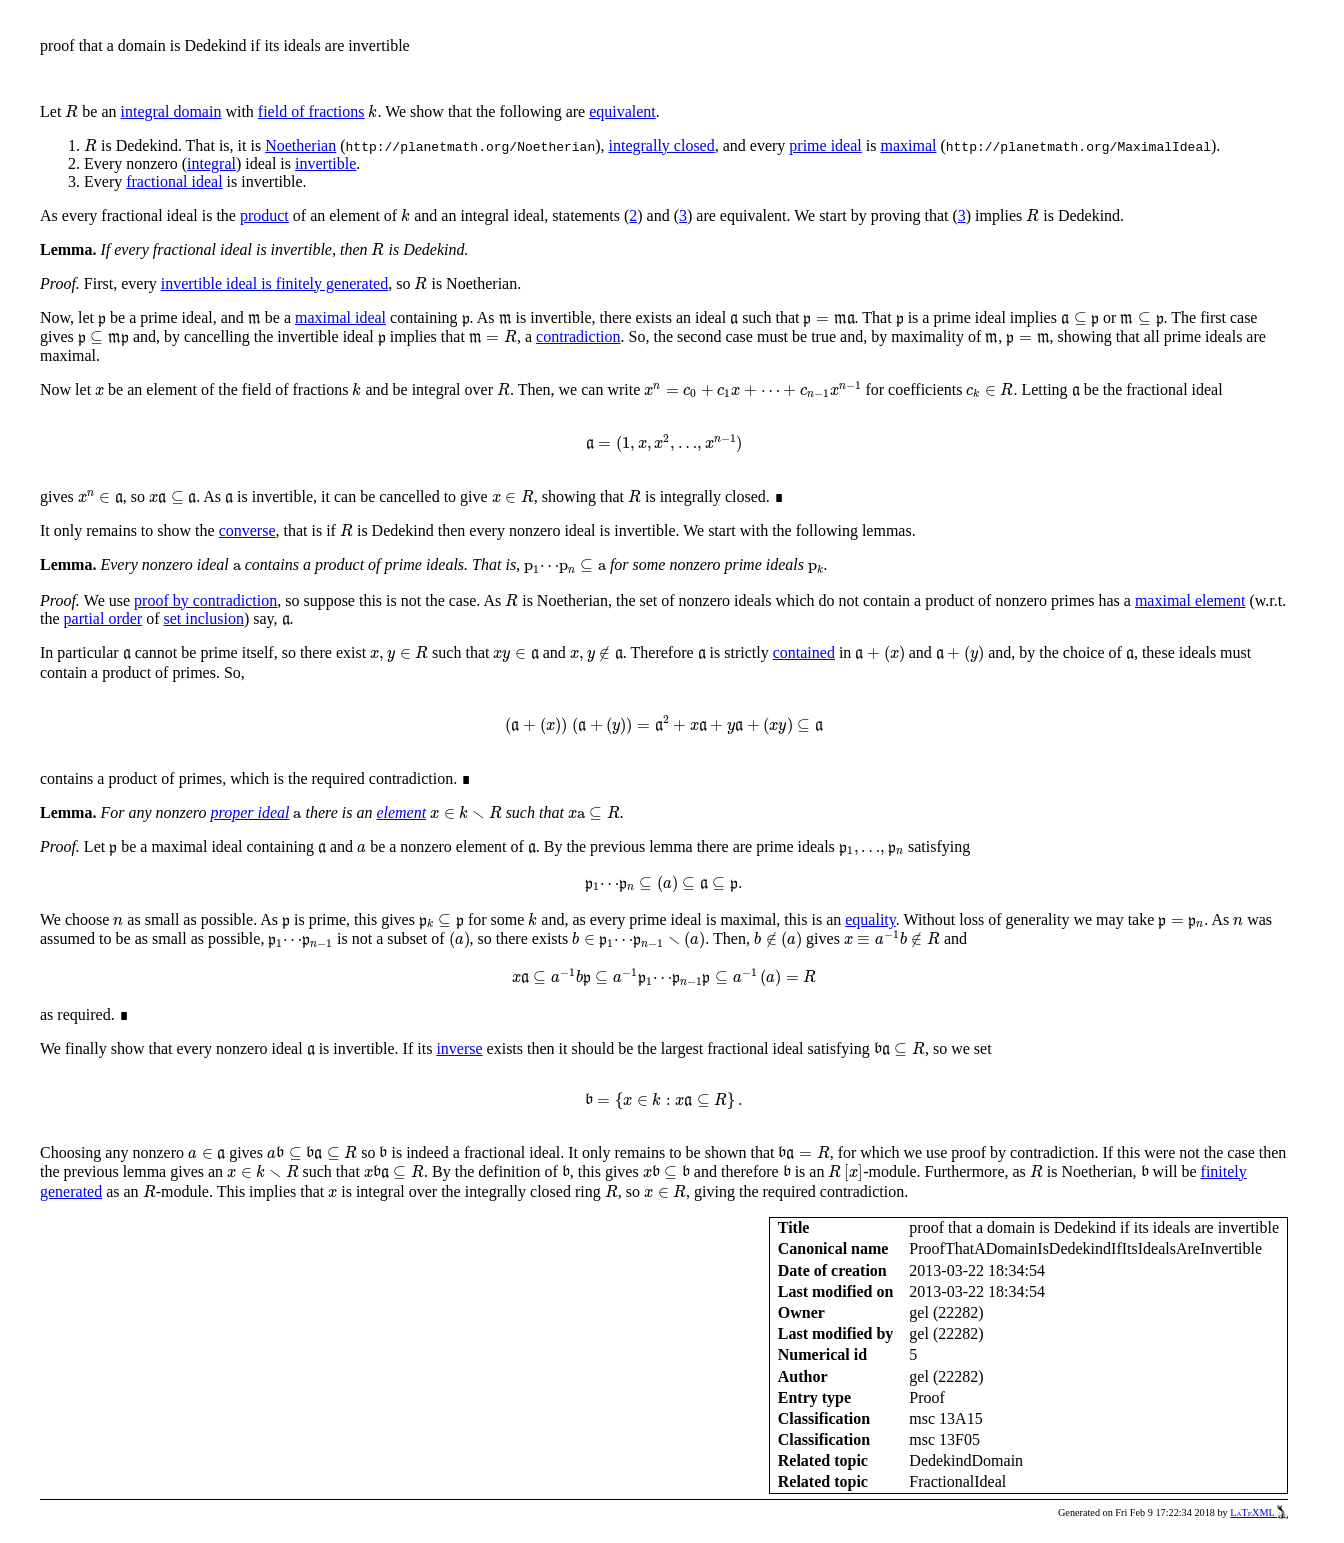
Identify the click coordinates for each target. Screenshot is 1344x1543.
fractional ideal (174, 181)
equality (870, 919)
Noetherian (300, 145)
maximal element (1190, 600)
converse (247, 530)
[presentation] (71, 111)
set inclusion (204, 618)
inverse (459, 1048)
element (401, 812)
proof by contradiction (205, 600)
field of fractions (311, 111)
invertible (325, 163)
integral (211, 163)
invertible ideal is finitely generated (274, 283)
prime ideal (825, 145)
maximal (908, 145)
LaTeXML (1259, 1512)
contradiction (578, 336)
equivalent (622, 111)
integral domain (171, 111)
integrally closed (661, 145)
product (264, 215)
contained (804, 652)
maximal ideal (340, 317)
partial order (103, 618)
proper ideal (250, 812)
